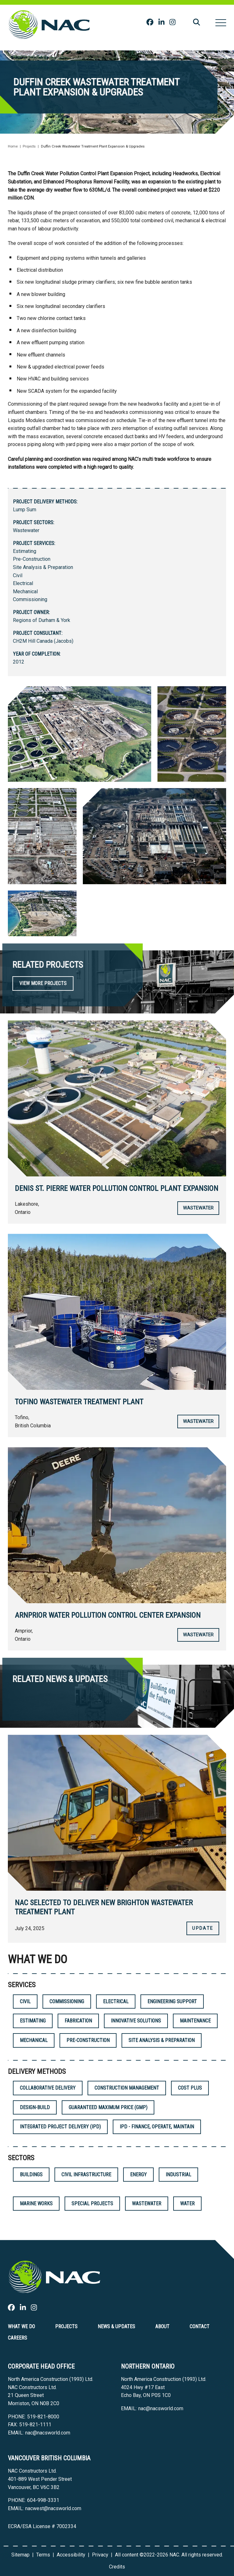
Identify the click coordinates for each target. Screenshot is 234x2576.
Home (13, 146)
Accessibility (71, 2555)
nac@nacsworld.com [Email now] (47, 2433)
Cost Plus (190, 2088)
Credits (117, 2567)
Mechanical (25, 592)
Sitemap (20, 2555)
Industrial (178, 2175)
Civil (17, 575)
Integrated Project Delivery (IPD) (60, 2127)
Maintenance (195, 2021)
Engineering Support (172, 2002)
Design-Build (35, 2107)
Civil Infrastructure (86, 2175)
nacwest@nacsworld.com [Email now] (53, 2508)
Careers (17, 2338)
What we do (21, 2326)
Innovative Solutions (136, 2021)
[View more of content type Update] (202, 1928)
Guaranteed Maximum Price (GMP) (108, 2107)
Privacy (100, 2555)
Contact (199, 2326)
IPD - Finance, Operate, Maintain (157, 2127)
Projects (29, 146)
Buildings (31, 2175)
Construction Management (126, 2088)
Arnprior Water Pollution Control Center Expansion (108, 1615)
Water (187, 2204)
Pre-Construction (31, 559)
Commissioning (30, 599)
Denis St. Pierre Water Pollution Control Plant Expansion (116, 1188)
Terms (43, 2555)
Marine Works (36, 2204)
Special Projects (92, 2204)
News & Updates (116, 2326)
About (162, 2326)
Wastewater (26, 530)
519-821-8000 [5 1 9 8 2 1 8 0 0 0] (43, 2417)
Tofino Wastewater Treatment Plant (79, 1401)
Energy (138, 2175)
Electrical (23, 583)
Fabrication (78, 2021)
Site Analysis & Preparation (43, 567)
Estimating (24, 551)
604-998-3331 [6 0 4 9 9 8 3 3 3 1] (43, 2500)
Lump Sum (24, 510)
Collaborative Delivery (48, 2088)
